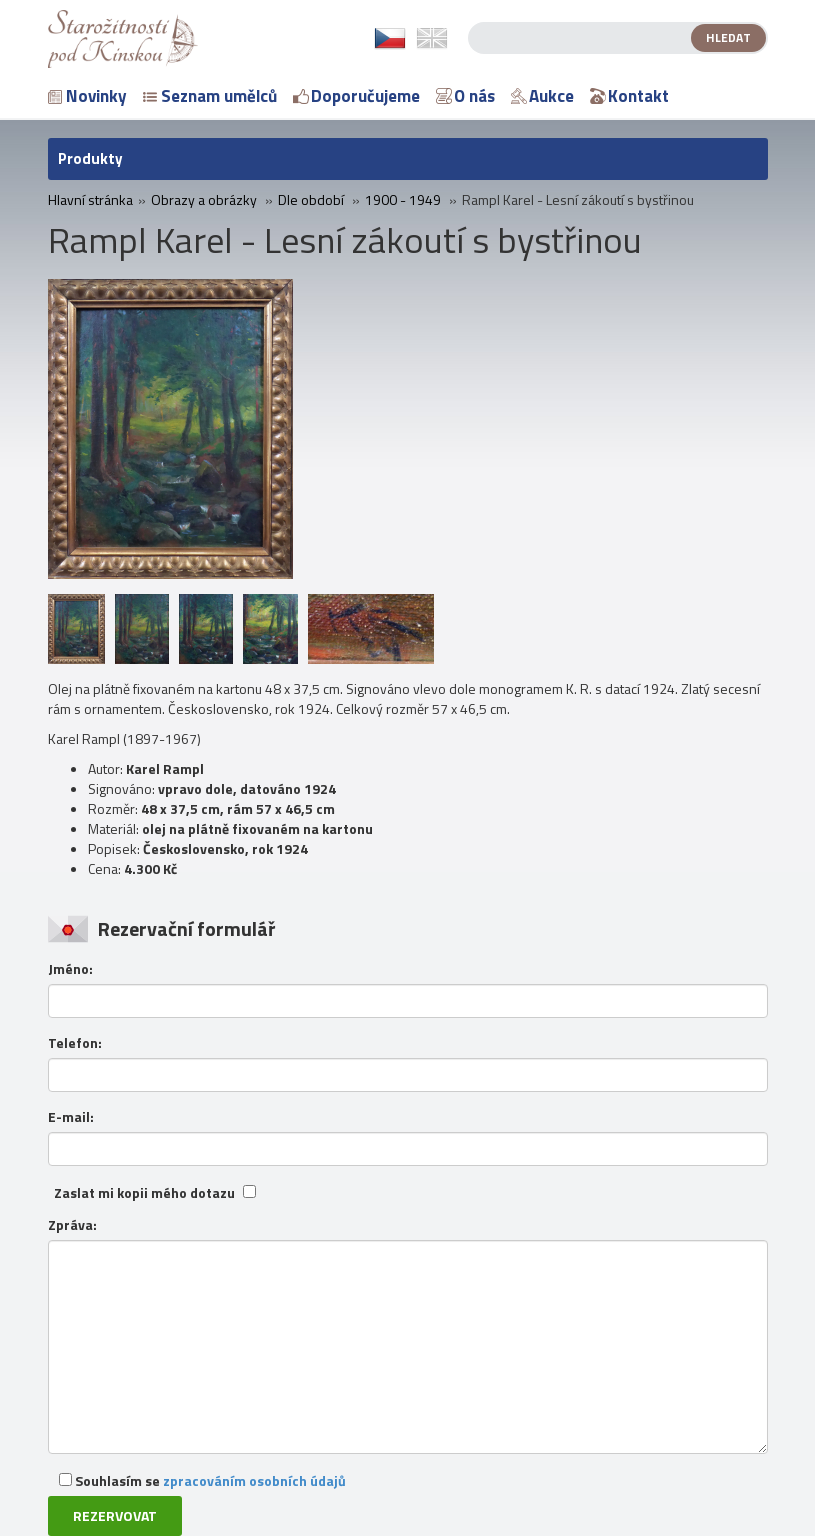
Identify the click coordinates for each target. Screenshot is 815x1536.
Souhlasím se (202, 1480)
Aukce (542, 96)
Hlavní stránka (90, 200)
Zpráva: (72, 1225)
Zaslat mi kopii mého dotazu (144, 1193)
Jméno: (70, 969)
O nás (465, 96)
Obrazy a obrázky (204, 200)
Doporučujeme (356, 96)
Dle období (311, 200)
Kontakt (629, 96)
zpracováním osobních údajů (254, 1480)
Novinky (87, 96)
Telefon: (75, 1043)
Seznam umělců (210, 96)
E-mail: (71, 1117)
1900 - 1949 (403, 200)
